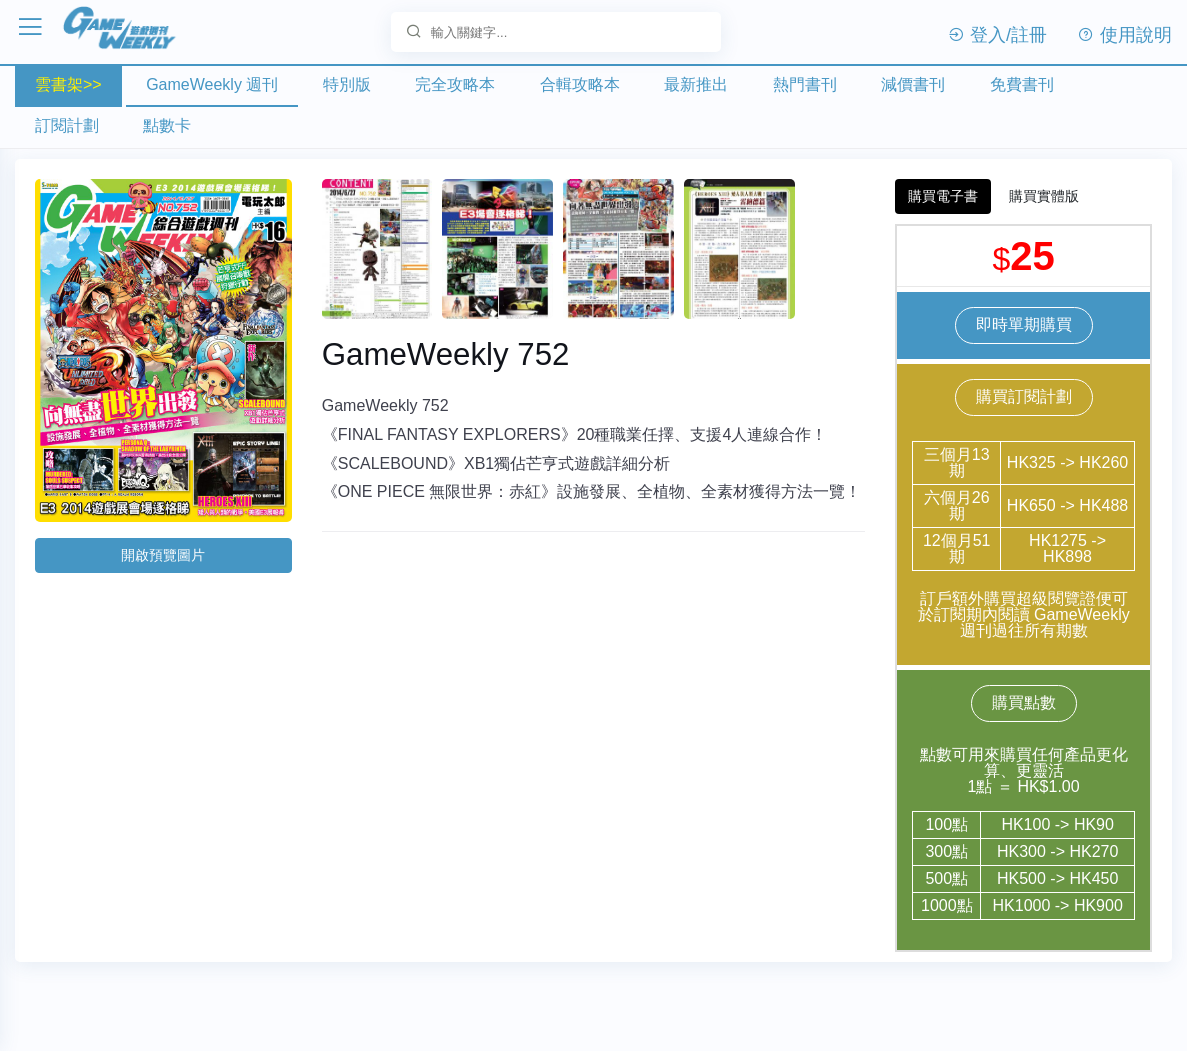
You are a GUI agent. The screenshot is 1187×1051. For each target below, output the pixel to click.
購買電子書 (943, 196)
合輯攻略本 (580, 84)
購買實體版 (1044, 196)
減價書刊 (913, 84)
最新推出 (696, 84)
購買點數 (1024, 702)
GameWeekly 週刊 (212, 84)
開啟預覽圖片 (163, 555)
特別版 (347, 84)
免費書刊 (1022, 84)
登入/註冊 (997, 35)
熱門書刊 (805, 84)
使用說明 (1124, 35)
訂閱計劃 (67, 125)
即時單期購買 (1024, 324)
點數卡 (167, 125)
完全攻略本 (455, 84)
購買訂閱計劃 (1024, 396)
